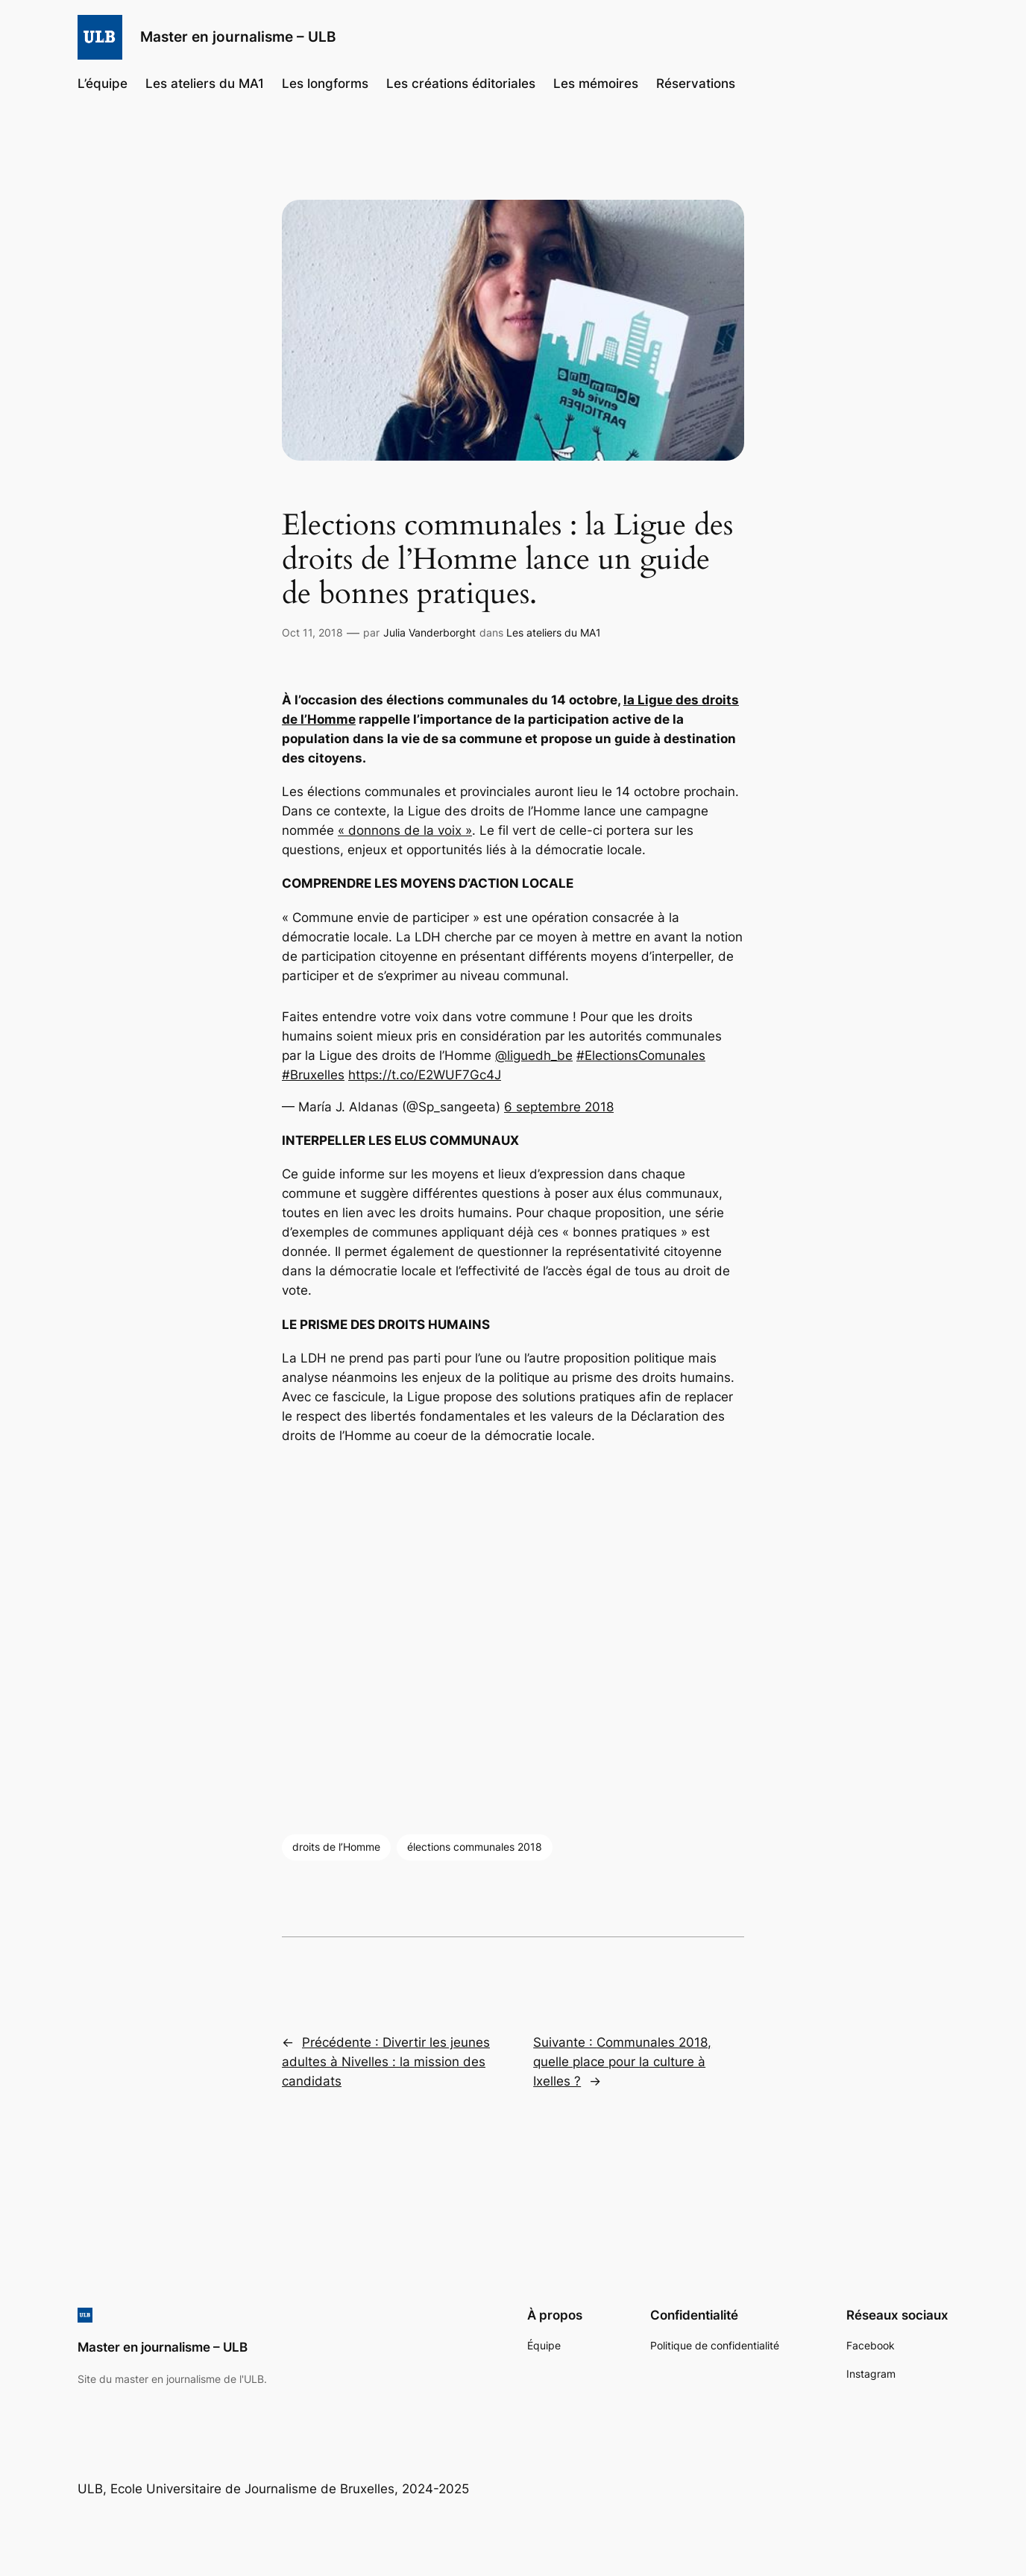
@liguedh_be (534, 1055)
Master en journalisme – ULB (238, 36)
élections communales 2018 (474, 1846)
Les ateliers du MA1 (553, 632)
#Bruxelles (313, 1074)
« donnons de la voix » (405, 830)
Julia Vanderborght (429, 632)
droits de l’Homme (336, 1846)
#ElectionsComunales (640, 1055)
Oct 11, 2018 (312, 632)
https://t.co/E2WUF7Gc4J (424, 1074)
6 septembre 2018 (559, 1106)
